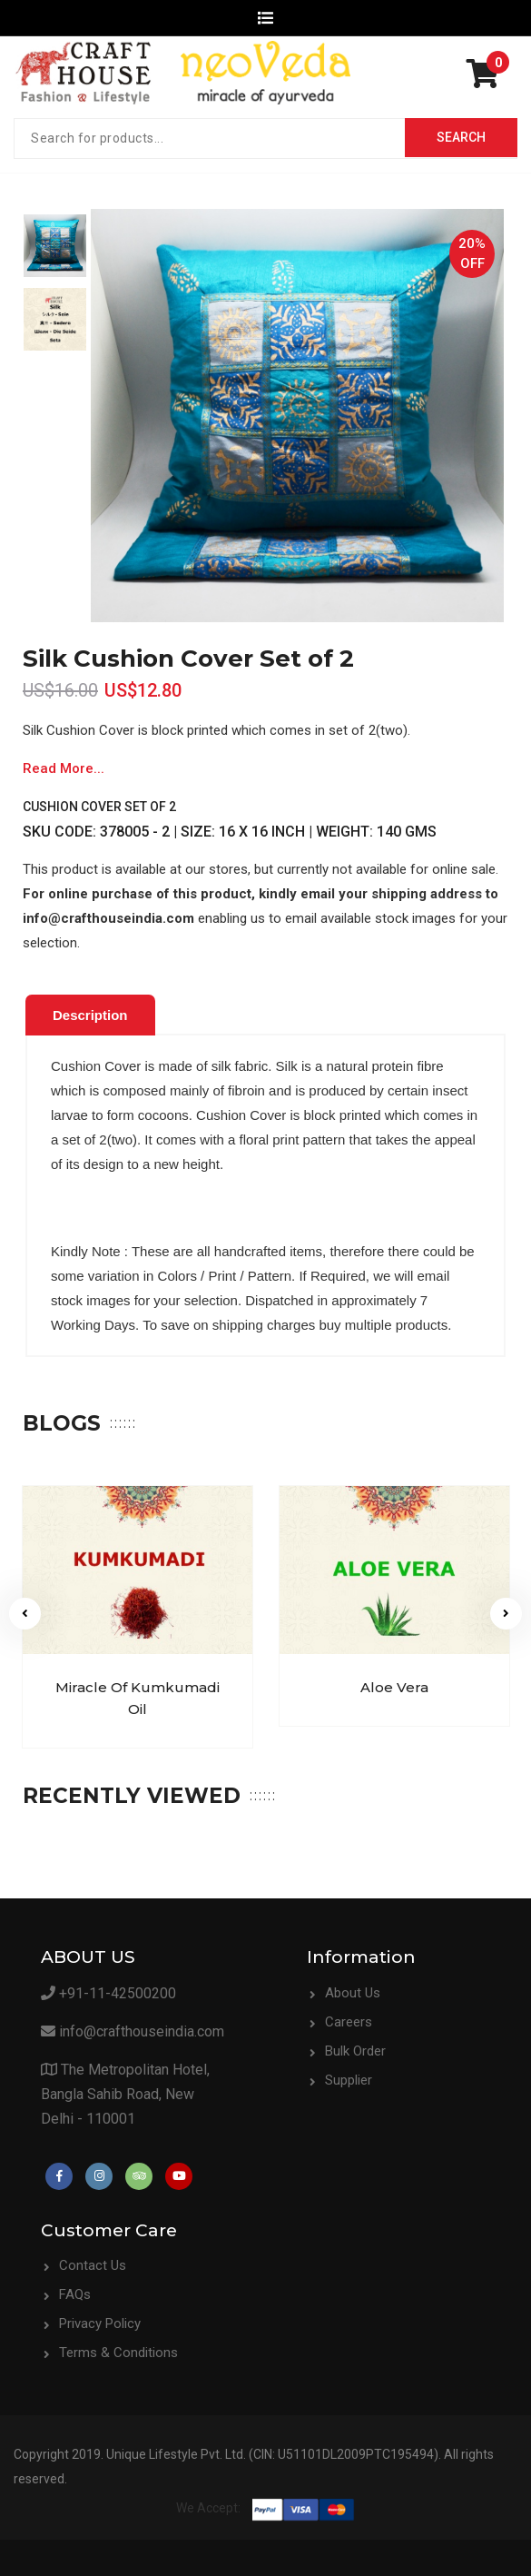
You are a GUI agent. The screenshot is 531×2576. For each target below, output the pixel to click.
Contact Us (92, 2265)
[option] (55, 245)
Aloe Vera (394, 1687)
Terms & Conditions (118, 2352)
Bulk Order (355, 2051)
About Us (352, 1993)
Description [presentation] (90, 1015)
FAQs (75, 2294)
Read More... (63, 768)
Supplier (348, 2080)
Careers (348, 2022)
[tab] (90, 1015)
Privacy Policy (100, 2323)
